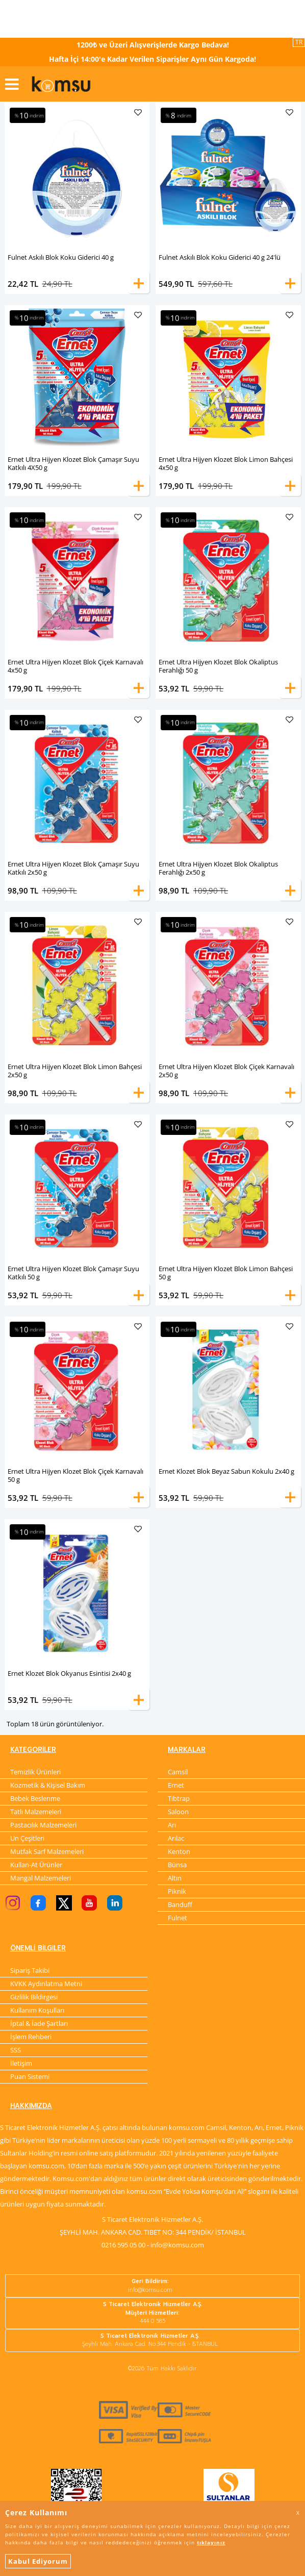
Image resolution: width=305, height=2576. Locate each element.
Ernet (176, 1785)
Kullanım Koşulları (37, 2011)
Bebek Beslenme (35, 1798)
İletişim (21, 2064)
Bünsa (177, 1865)
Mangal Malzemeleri (40, 1878)
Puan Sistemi (29, 2077)
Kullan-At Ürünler (36, 1865)
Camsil (178, 1772)
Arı (172, 1825)
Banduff (180, 1905)
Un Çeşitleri (27, 1838)
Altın (175, 1878)
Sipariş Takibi (29, 1971)
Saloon (178, 1812)
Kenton (179, 1851)
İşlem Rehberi (31, 2037)
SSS (15, 2050)
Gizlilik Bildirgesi (34, 1997)
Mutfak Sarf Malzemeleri (47, 1851)
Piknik (177, 1891)
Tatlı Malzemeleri (35, 1812)
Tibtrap (179, 1798)
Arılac (176, 1838)
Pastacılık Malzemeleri (43, 1825)
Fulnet (177, 1918)
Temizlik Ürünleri (35, 1772)
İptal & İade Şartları (39, 2024)
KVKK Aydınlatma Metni (46, 1984)
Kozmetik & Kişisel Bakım (47, 1785)
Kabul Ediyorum (38, 2561)
